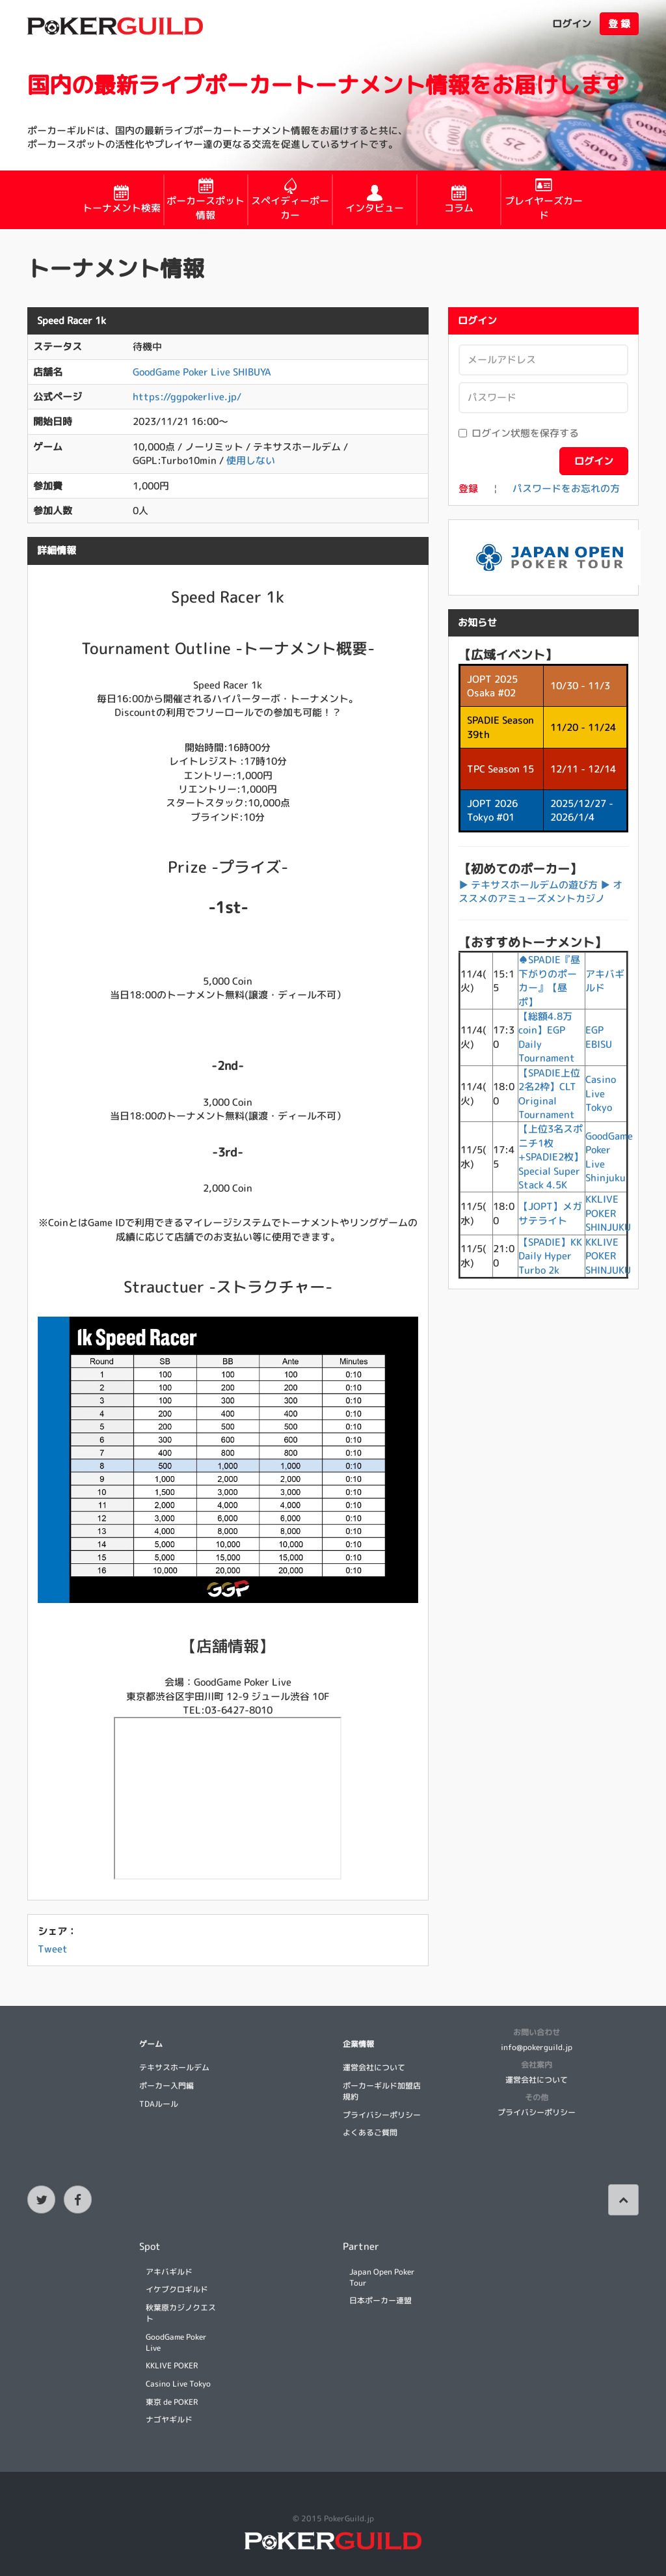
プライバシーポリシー (382, 2114)
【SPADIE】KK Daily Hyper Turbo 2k (550, 1256)
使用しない (250, 460)
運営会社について (374, 2067)
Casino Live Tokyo (600, 1093)
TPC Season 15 (500, 769)
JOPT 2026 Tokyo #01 (492, 810)
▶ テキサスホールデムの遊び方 (528, 885)
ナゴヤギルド (169, 2419)
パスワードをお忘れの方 (566, 488)
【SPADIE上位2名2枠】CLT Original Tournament (549, 1093)
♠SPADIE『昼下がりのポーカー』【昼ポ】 (549, 980)
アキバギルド (169, 2271)
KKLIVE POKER (172, 2365)
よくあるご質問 (370, 2132)
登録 (468, 488)
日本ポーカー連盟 (380, 2300)
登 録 (619, 24)
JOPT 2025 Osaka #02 (492, 686)
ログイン (571, 24)
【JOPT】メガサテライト (550, 1213)
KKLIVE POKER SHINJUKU (608, 1213)
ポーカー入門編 (166, 2085)
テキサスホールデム (174, 2067)
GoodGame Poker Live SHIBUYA (202, 372)
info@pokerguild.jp (536, 2047)
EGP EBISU (598, 1036)
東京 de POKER (172, 2401)
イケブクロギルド (177, 2289)
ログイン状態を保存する (519, 433)
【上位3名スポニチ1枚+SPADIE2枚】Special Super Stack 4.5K (550, 1157)
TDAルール (158, 2103)
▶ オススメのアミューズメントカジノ (540, 891)
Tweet (53, 1949)
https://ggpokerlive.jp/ (187, 397)
